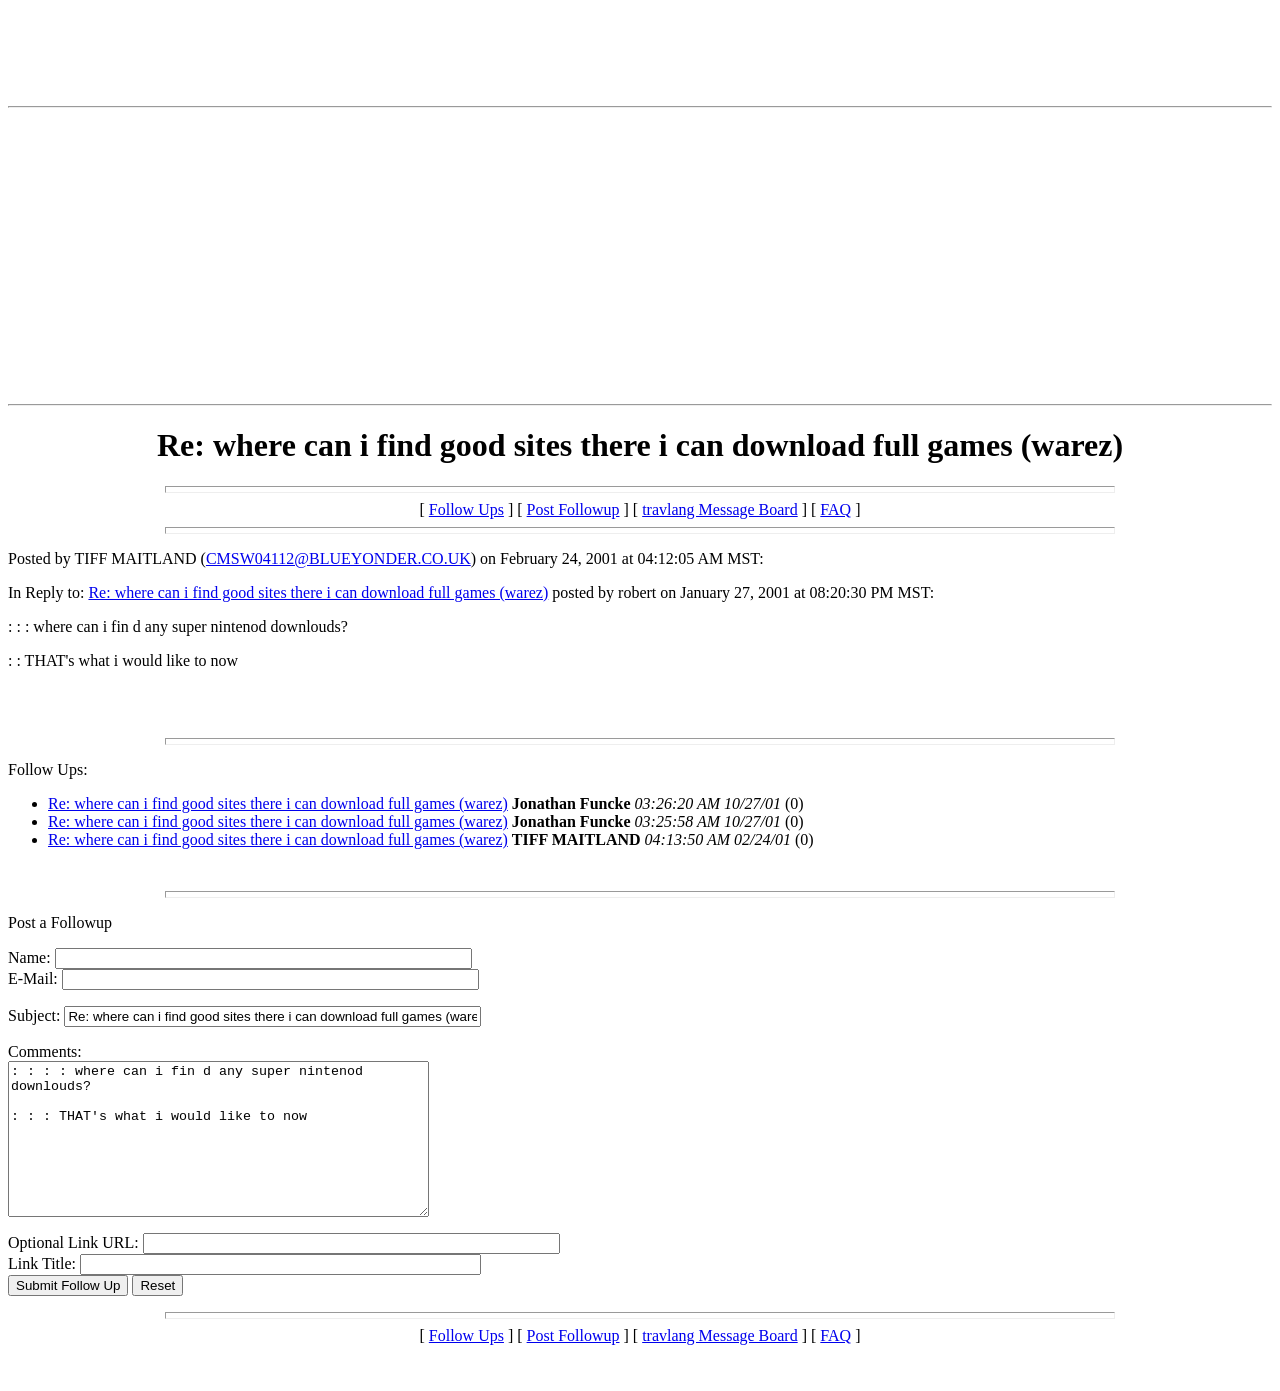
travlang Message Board (720, 509)
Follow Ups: (48, 769)
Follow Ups (466, 509)
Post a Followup (60, 922)
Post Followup (573, 509)
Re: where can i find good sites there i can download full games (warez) (318, 592)
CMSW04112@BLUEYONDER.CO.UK (338, 558)
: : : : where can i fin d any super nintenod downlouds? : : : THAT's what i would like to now (243, 1154)
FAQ (835, 509)
